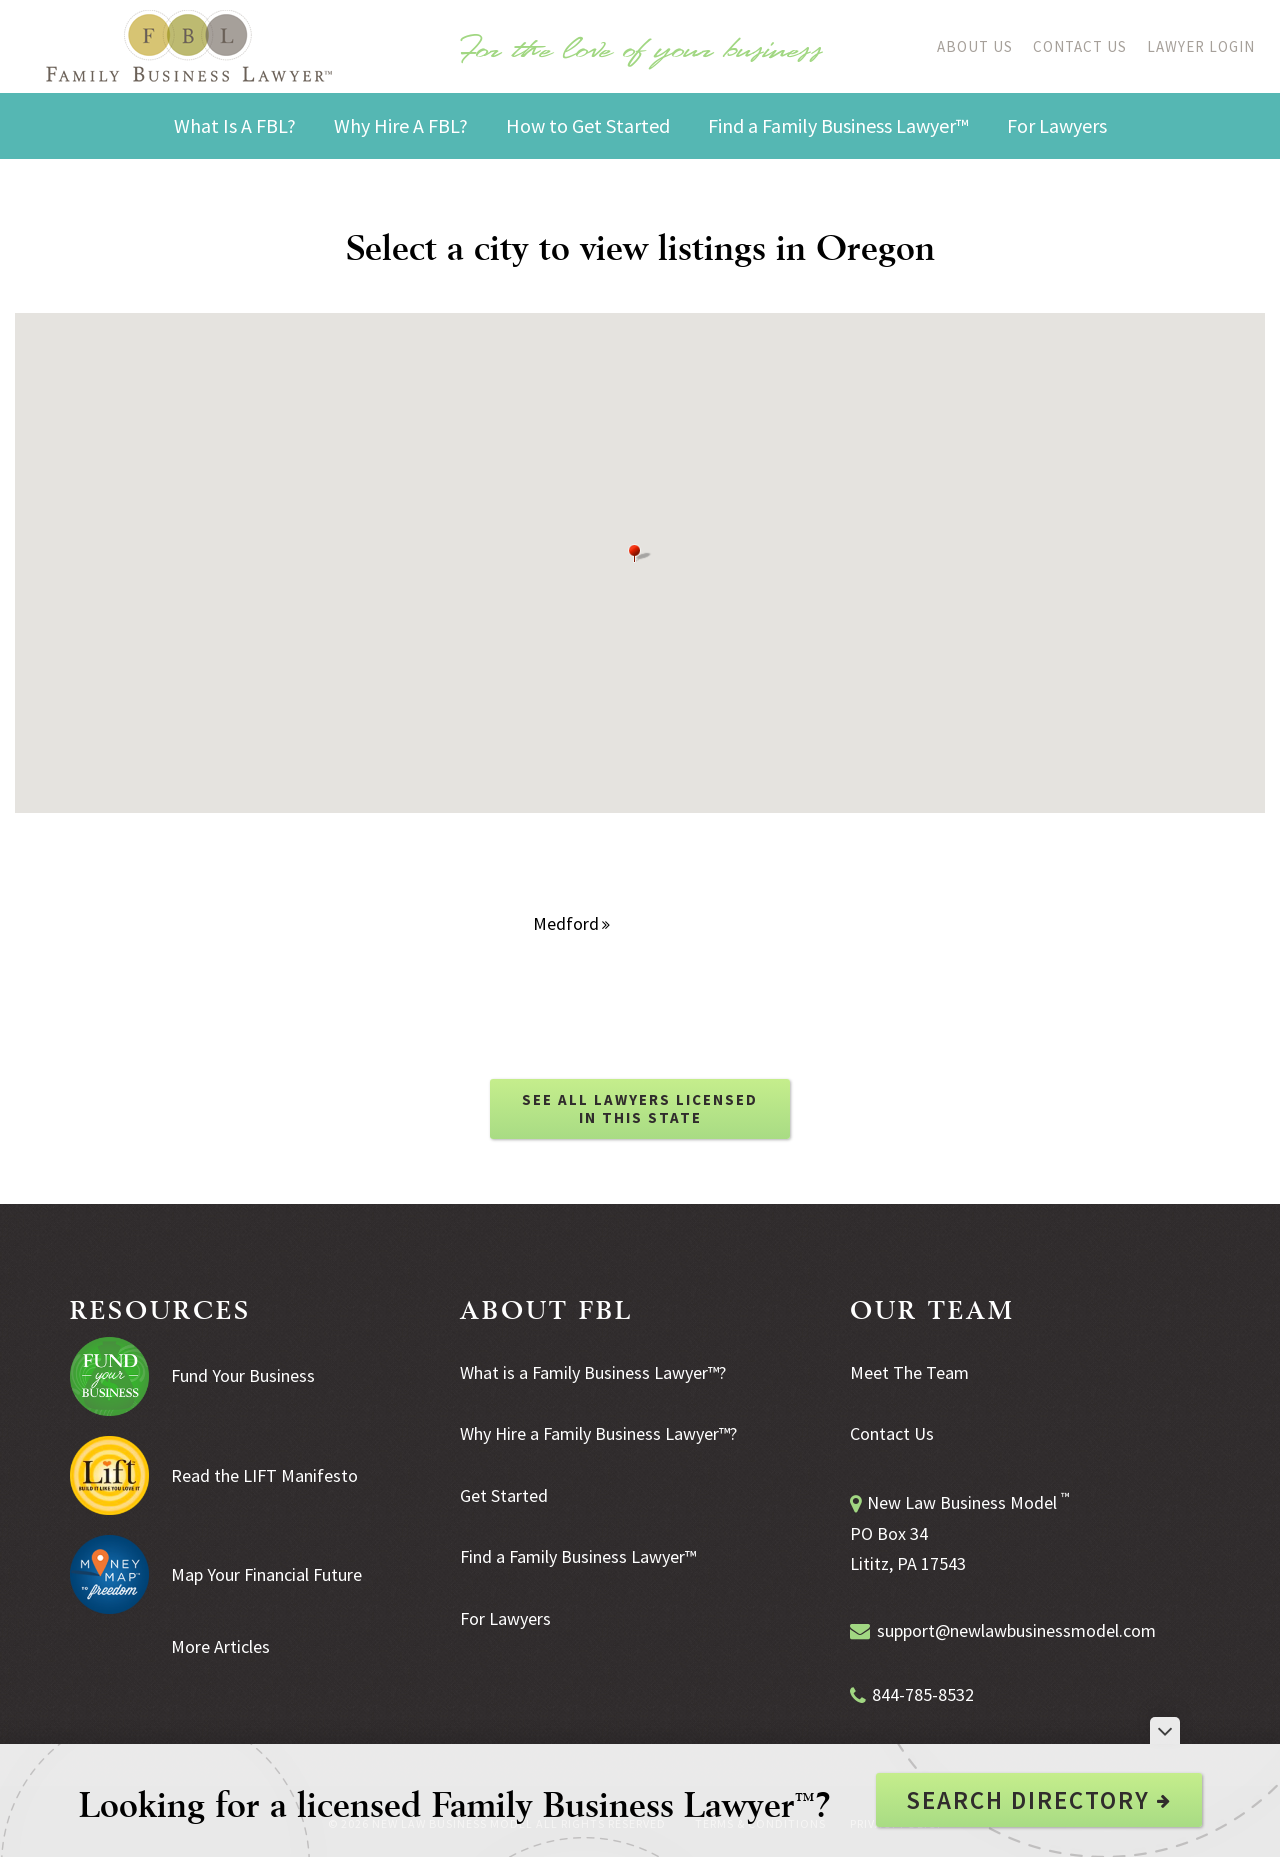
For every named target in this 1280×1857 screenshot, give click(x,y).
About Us (975, 46)
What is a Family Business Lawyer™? (593, 1372)
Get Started (504, 1495)
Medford (571, 923)
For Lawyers (505, 1618)
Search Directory (1039, 1800)
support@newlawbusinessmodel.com (1016, 1630)
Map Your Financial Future (266, 1574)
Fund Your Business (243, 1375)
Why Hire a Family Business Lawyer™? (598, 1433)
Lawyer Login (1201, 46)
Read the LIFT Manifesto (264, 1475)
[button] (640, 553)
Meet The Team (909, 1372)
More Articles (220, 1646)
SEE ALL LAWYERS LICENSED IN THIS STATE (640, 1108)
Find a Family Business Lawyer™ (578, 1556)
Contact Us (1080, 46)
